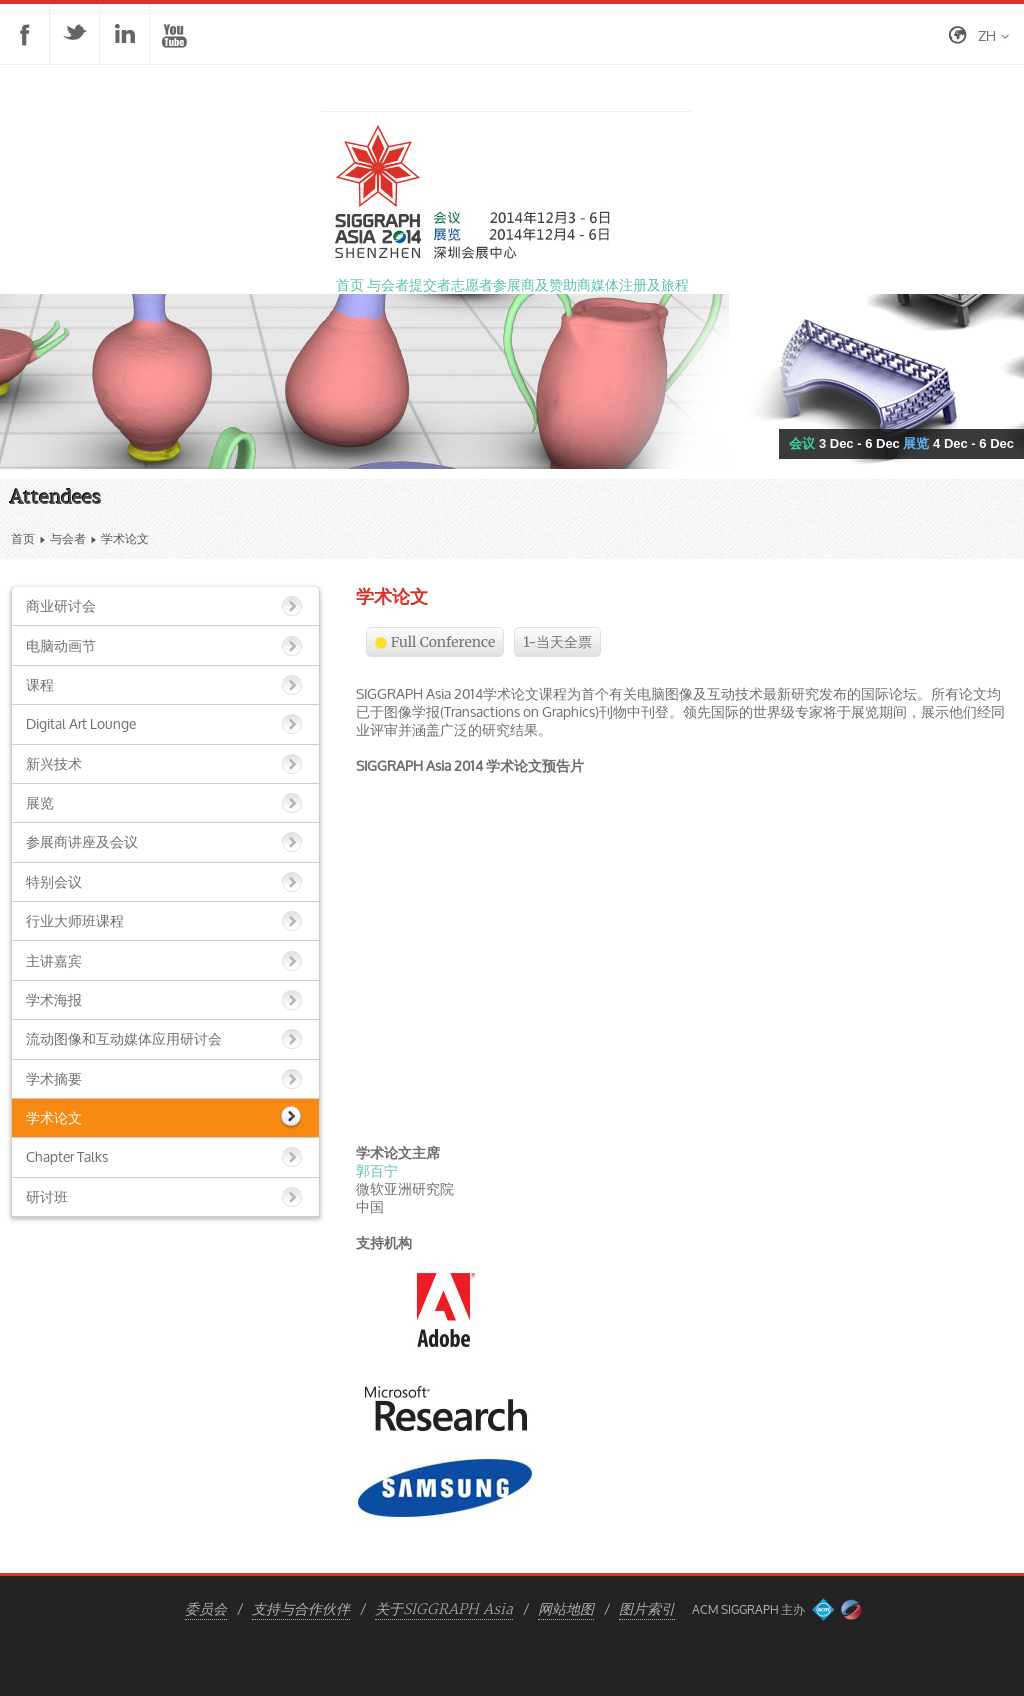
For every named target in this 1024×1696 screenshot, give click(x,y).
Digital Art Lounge (81, 723)
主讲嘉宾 (54, 960)
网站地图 (566, 1610)
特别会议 (54, 881)
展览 (40, 802)
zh (987, 35)
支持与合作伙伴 (301, 1610)
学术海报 (54, 999)
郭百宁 (377, 1170)
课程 (40, 684)
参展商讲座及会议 (82, 841)
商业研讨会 (61, 605)
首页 (23, 538)
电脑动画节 (61, 645)
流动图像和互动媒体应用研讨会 (124, 1038)
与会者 (68, 538)
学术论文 (54, 1117)
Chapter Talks (67, 1156)
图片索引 (647, 1610)
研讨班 (47, 1196)
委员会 (206, 1610)
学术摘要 (54, 1078)
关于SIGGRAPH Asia (444, 1610)
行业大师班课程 (75, 920)
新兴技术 (54, 763)
